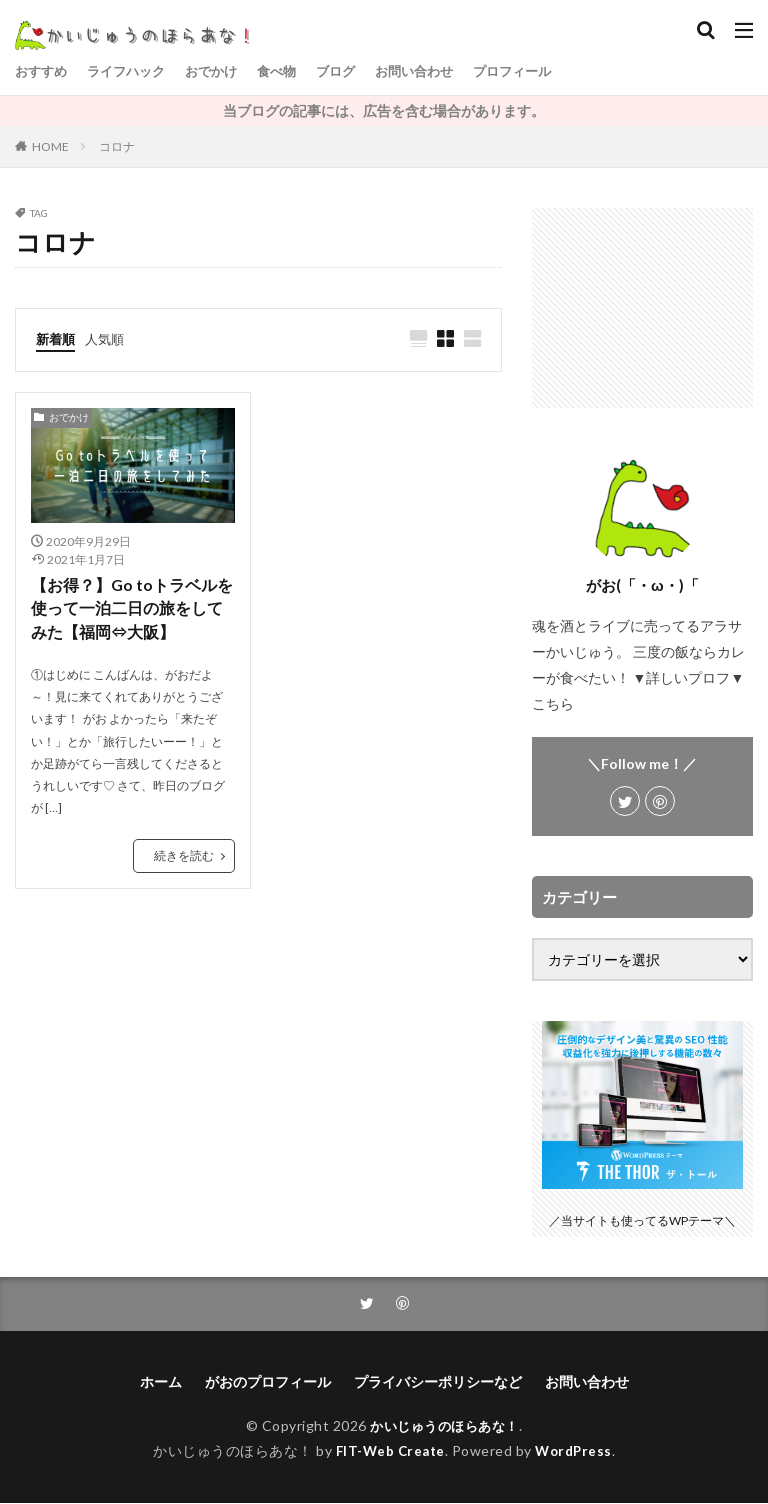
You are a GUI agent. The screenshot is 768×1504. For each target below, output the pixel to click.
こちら (553, 703)
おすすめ (43, 71)
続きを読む (184, 858)
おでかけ (223, 71)
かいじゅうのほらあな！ (445, 1426)
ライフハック (133, 71)
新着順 (57, 338)
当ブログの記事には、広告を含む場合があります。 (384, 110)
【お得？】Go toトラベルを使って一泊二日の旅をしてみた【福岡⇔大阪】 (132, 610)
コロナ (117, 146)
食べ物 (292, 71)
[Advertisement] (642, 308)
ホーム (161, 1382)
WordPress (576, 1450)
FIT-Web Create (388, 1450)
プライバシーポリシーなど (438, 1382)
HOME (50, 146)
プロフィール (541, 71)
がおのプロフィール (268, 1382)
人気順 (109, 338)
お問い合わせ (437, 71)
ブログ (354, 71)
